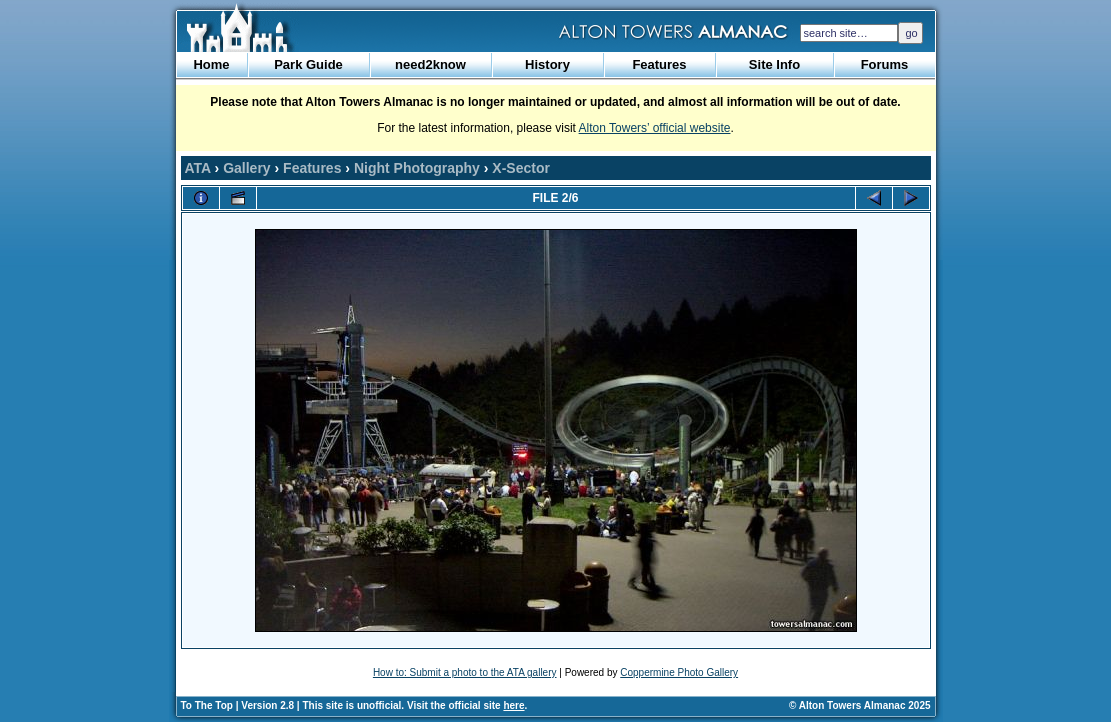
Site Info (774, 64)
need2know (430, 64)
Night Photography (417, 168)
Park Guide (308, 64)
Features (659, 64)
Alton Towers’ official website (655, 128)
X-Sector (521, 168)
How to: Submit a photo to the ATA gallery (465, 672)
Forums (885, 64)
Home (211, 64)
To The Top (207, 705)
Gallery (246, 168)
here (513, 705)
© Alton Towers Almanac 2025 (859, 705)
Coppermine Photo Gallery (679, 672)
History (547, 64)
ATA (198, 168)
